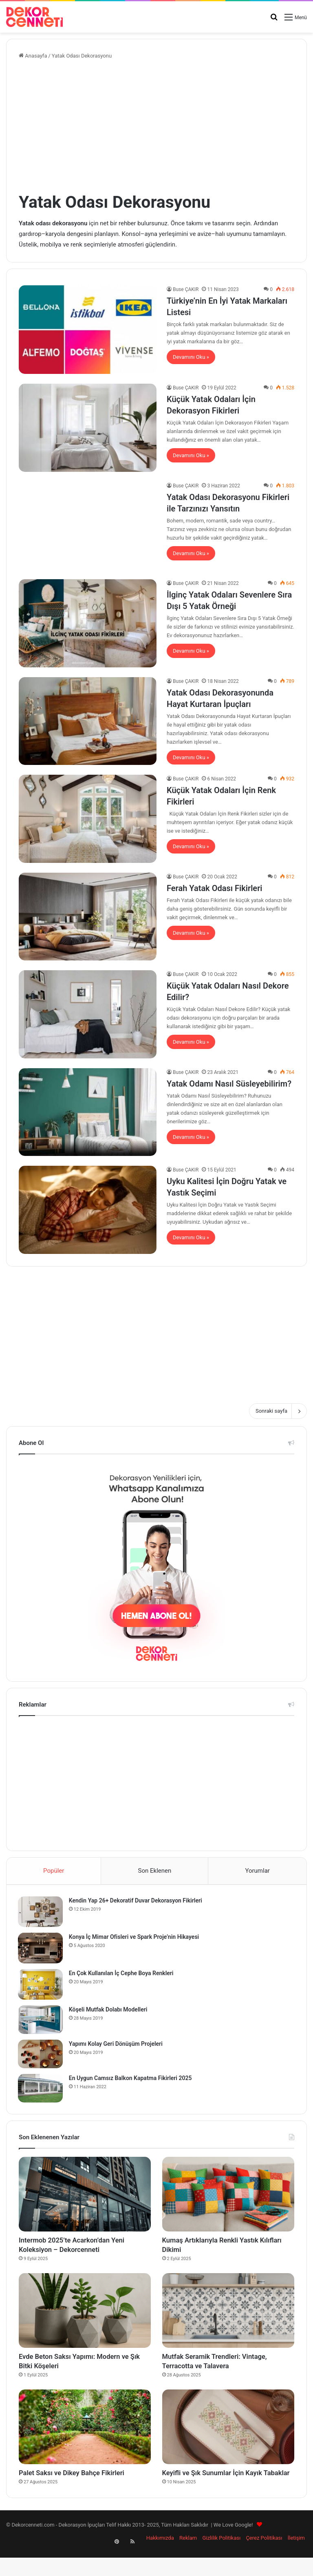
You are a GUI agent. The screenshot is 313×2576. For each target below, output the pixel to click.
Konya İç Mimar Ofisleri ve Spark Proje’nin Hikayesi (135, 1937)
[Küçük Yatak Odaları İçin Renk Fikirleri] (87, 819)
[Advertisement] (156, 125)
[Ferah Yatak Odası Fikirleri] (87, 917)
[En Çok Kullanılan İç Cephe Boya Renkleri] (41, 1985)
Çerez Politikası (264, 2561)
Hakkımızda (160, 2561)
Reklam (188, 2561)
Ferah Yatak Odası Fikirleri (214, 888)
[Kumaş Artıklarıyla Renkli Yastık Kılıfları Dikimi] (228, 2195)
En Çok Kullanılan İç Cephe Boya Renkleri (122, 1974)
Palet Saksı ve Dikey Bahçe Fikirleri (82, 2484)
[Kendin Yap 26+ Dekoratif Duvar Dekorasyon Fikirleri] (41, 1912)
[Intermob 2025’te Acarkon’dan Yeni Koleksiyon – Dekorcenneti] (85, 2195)
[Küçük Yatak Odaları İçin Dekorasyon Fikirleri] (87, 428)
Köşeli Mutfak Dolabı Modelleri (109, 2010)
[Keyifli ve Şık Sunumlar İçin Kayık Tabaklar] (228, 2436)
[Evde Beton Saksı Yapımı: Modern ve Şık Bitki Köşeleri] (85, 2316)
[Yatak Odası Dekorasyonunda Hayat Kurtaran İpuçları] (87, 721)
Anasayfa (33, 56)
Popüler (53, 1870)
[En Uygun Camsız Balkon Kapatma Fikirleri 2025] (41, 2089)
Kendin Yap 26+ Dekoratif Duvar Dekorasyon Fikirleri (136, 1901)
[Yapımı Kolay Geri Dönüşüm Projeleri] (41, 2054)
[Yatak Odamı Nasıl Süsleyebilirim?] (87, 1112)
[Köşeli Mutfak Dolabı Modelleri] (41, 2020)
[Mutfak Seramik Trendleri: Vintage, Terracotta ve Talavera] (228, 2316)
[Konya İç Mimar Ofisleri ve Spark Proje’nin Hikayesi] (41, 1949)
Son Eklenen (155, 1870)
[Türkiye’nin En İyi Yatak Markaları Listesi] (87, 329)
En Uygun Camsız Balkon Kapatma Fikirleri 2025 (131, 2079)
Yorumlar (257, 1870)
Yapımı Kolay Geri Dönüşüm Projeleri (116, 2044)
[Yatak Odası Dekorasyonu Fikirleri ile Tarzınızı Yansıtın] (87, 526)
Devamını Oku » (191, 357)
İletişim (296, 2561)
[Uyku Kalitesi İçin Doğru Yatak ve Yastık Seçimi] (87, 1210)
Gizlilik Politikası (221, 2561)
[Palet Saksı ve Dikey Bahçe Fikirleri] (85, 2436)
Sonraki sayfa (278, 1411)
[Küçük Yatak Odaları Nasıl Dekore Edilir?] (87, 1014)
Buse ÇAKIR (185, 289)
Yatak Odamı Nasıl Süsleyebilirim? (229, 1084)
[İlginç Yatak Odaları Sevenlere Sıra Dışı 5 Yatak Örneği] (87, 623)
